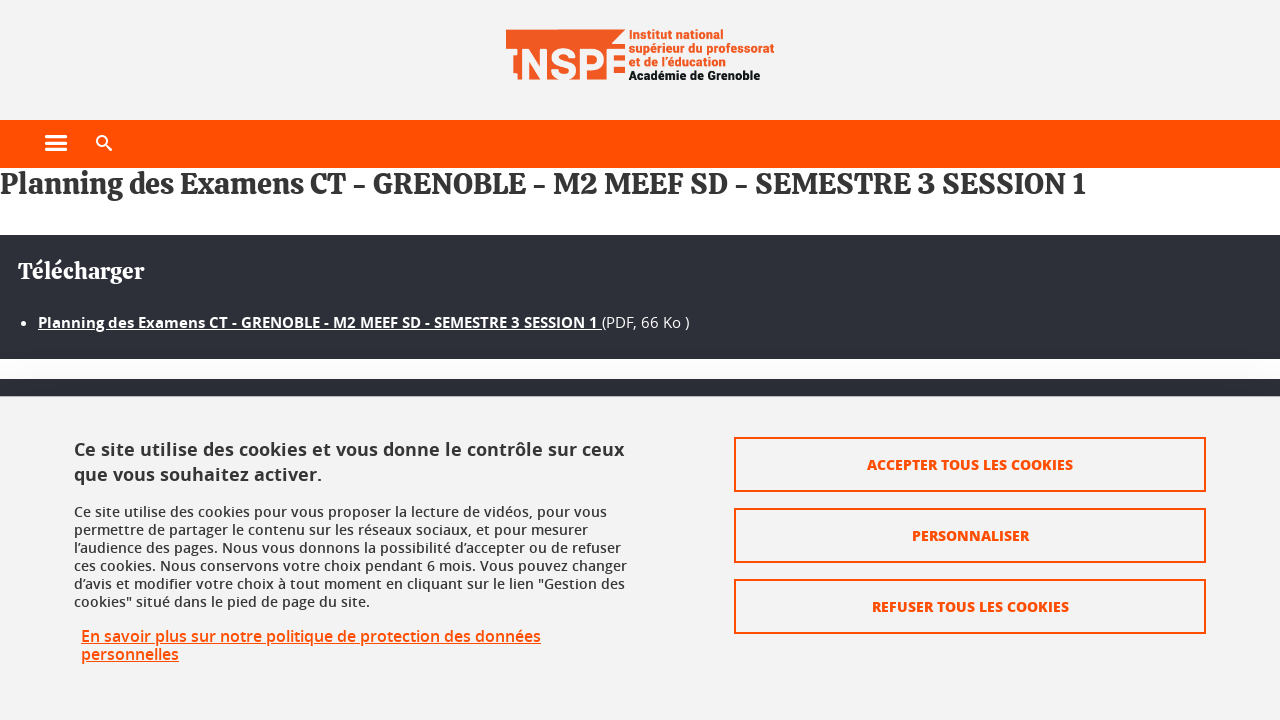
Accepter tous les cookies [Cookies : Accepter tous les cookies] (970, 464)
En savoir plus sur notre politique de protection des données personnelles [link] (311, 645)
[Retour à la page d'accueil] (639, 48)
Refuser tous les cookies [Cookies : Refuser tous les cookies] (970, 606)
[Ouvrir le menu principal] (56, 144)
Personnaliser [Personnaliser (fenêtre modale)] (970, 535)
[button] (104, 144)
